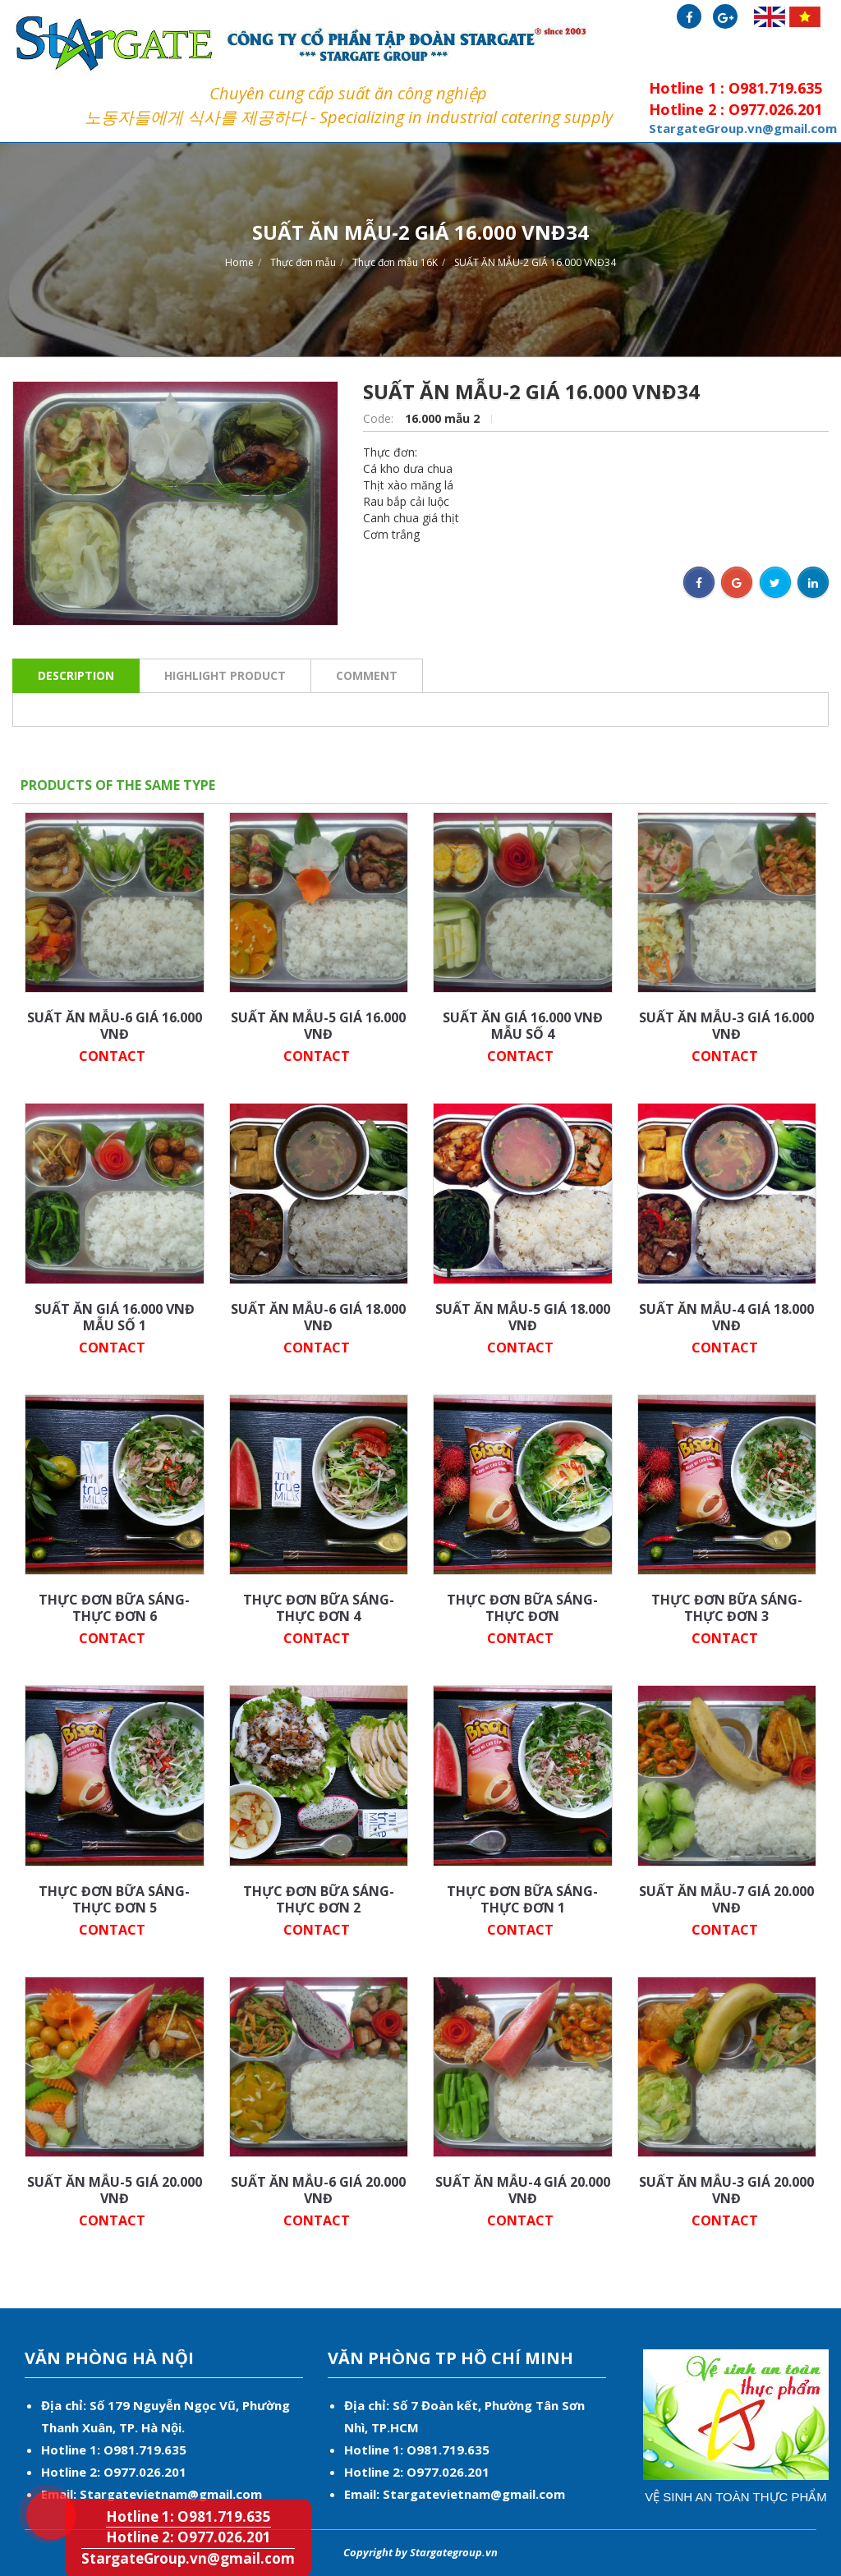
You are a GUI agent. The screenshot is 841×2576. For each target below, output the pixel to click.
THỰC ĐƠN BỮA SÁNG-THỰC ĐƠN (522, 1607)
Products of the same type (118, 785)
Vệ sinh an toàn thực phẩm (736, 2497)
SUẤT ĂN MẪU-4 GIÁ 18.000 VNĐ (726, 1317)
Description (76, 675)
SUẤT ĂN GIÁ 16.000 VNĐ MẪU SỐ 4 (523, 1025)
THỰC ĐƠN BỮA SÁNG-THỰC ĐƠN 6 (114, 1607)
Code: (380, 418)
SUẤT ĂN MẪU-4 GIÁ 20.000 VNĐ (522, 2190)
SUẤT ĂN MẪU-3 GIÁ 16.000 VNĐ (726, 1025)
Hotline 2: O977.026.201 (188, 2537)
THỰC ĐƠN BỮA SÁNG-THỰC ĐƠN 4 (318, 1607)
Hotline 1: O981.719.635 (38, 2489)
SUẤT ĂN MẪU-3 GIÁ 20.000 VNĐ (726, 2190)
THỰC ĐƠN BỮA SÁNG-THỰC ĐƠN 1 (522, 1899)
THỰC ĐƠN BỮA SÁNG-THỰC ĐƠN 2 (318, 1899)
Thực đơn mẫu (303, 262)
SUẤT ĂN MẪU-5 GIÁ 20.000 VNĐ (114, 2190)
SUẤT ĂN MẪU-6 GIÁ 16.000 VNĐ (114, 1025)
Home (239, 262)
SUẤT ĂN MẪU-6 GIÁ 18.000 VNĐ (318, 1317)
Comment (367, 675)
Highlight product (225, 675)
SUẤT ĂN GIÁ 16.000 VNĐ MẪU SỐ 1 (114, 1317)
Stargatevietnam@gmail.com (171, 2494)
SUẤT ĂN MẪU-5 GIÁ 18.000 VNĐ (522, 1317)
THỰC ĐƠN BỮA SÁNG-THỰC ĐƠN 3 (726, 1607)
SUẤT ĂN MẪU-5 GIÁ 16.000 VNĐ (318, 1025)
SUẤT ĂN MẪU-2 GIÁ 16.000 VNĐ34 (535, 262)
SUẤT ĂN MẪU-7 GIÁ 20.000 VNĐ (726, 1899)
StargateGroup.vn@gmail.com (188, 2558)
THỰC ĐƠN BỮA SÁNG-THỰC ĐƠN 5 (114, 1899)
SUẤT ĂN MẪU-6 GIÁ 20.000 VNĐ (318, 2190)
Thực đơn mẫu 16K (395, 262)
